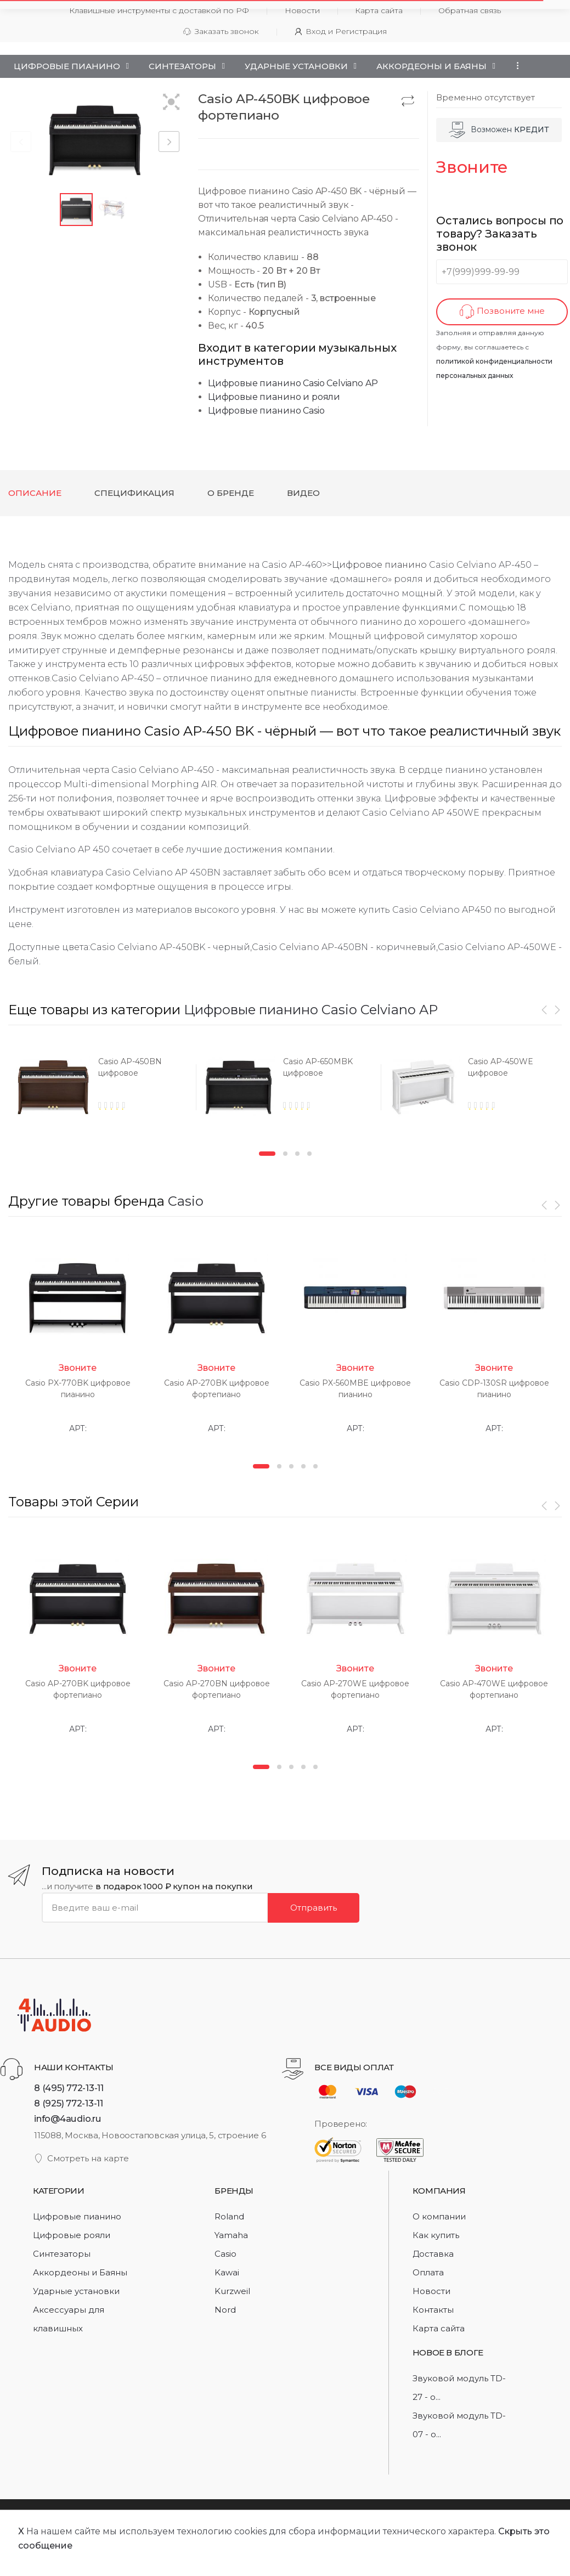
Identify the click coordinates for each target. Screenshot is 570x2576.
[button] (171, 103)
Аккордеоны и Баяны (431, 66)
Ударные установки (296, 66)
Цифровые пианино (67, 66)
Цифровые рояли (71, 2235)
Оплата (428, 2272)
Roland (229, 2216)
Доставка (433, 2254)
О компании (439, 2216)
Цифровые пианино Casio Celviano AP (293, 383)
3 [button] (297, 1153)
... (514, 65)
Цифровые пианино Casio (266, 410)
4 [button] (309, 1153)
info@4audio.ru (67, 2118)
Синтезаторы (182, 66)
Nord (225, 2309)
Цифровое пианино (379, 565)
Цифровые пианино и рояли (274, 397)
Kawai (227, 2272)
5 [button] (315, 1466)
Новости (431, 2291)
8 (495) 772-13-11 (69, 2087)
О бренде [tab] (230, 493)
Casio (186, 1201)
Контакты (433, 2309)
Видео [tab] (303, 493)
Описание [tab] (34, 493)
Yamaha (231, 2235)
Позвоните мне (502, 311)
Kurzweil (232, 2291)
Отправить (313, 1907)
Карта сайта (439, 2328)
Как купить (436, 2235)
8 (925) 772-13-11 (68, 2103)
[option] (100, 1091)
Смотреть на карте (81, 2158)
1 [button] (267, 1153)
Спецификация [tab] (134, 493)
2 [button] (285, 1153)
